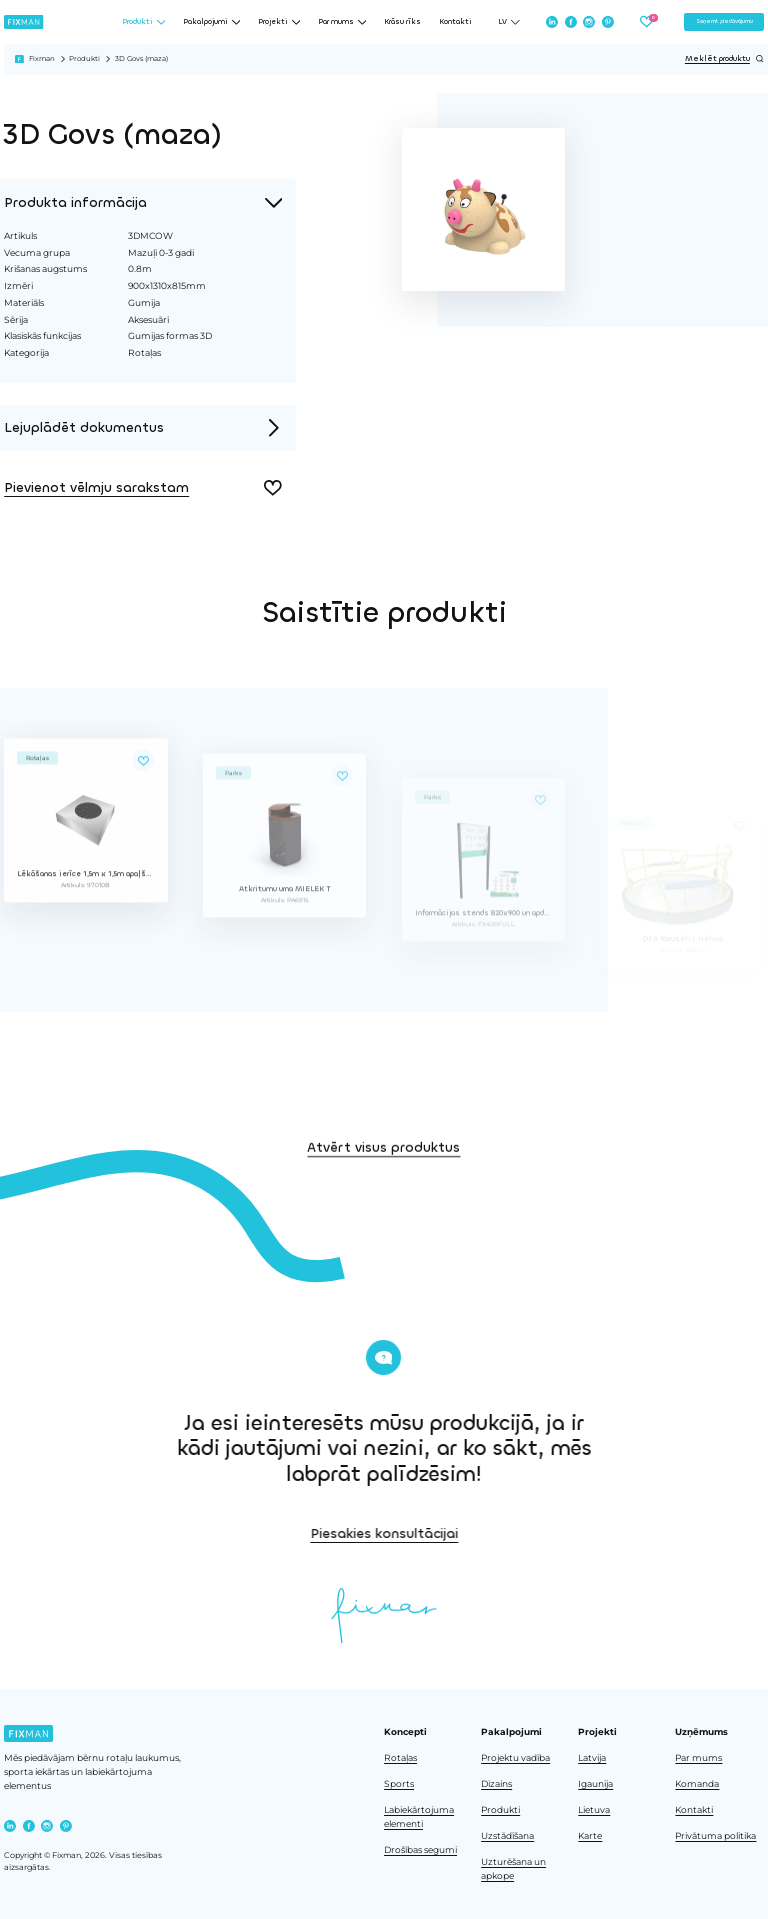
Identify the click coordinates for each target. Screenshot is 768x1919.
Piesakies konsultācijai (496, 1533)
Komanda (697, 1784)
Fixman (42, 58)
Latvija (592, 1758)
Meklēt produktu (724, 59)
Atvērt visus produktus (383, 1185)
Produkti (84, 58)
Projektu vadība (515, 1758)
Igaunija (595, 1784)
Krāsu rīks (402, 22)
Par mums (698, 1758)
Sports (399, 1784)
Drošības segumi (420, 1850)
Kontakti (455, 22)
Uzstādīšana (507, 1836)
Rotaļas (400, 1758)
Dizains (496, 1784)
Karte (590, 1836)
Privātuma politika (715, 1836)
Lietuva (594, 1810)
